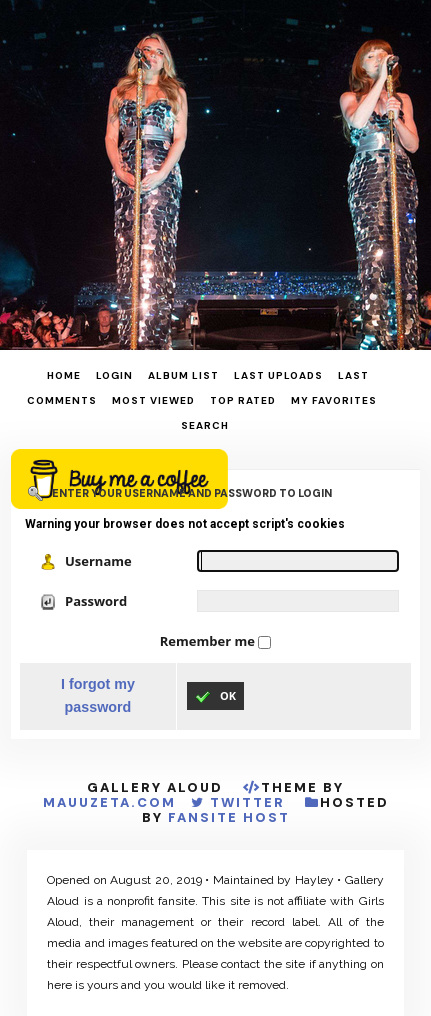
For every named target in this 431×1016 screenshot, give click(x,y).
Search (205, 425)
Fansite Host (229, 817)
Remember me (209, 641)
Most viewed (153, 400)
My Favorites (334, 400)
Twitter (247, 802)
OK (215, 696)
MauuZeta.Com (109, 802)
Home (64, 375)
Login (114, 375)
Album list (183, 375)
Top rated (243, 400)
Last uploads (278, 375)
